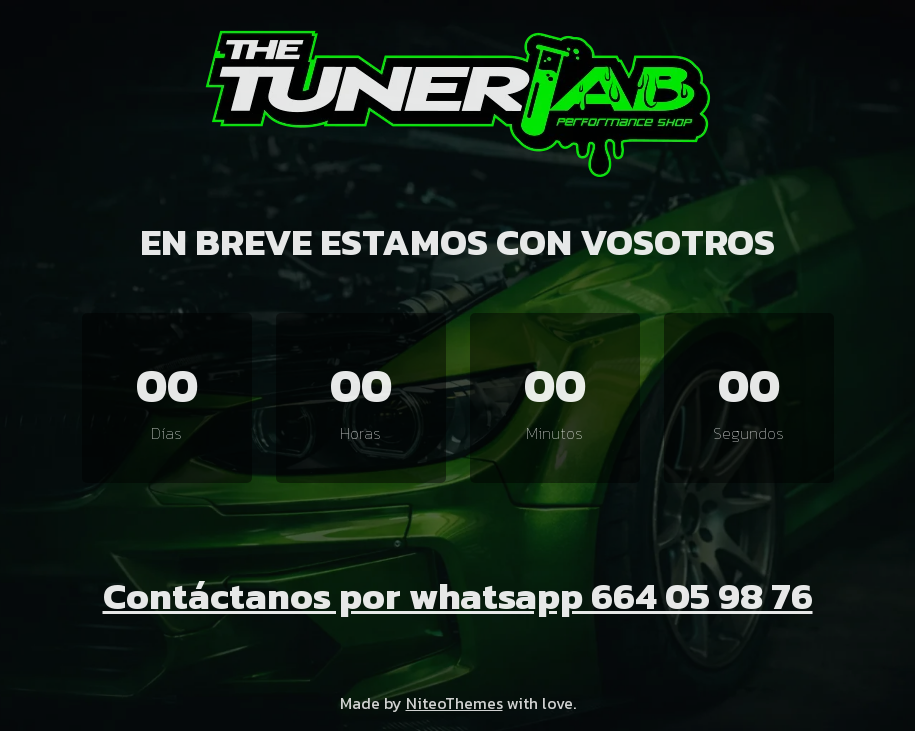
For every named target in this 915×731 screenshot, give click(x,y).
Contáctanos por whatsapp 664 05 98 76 (458, 596)
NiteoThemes (454, 703)
